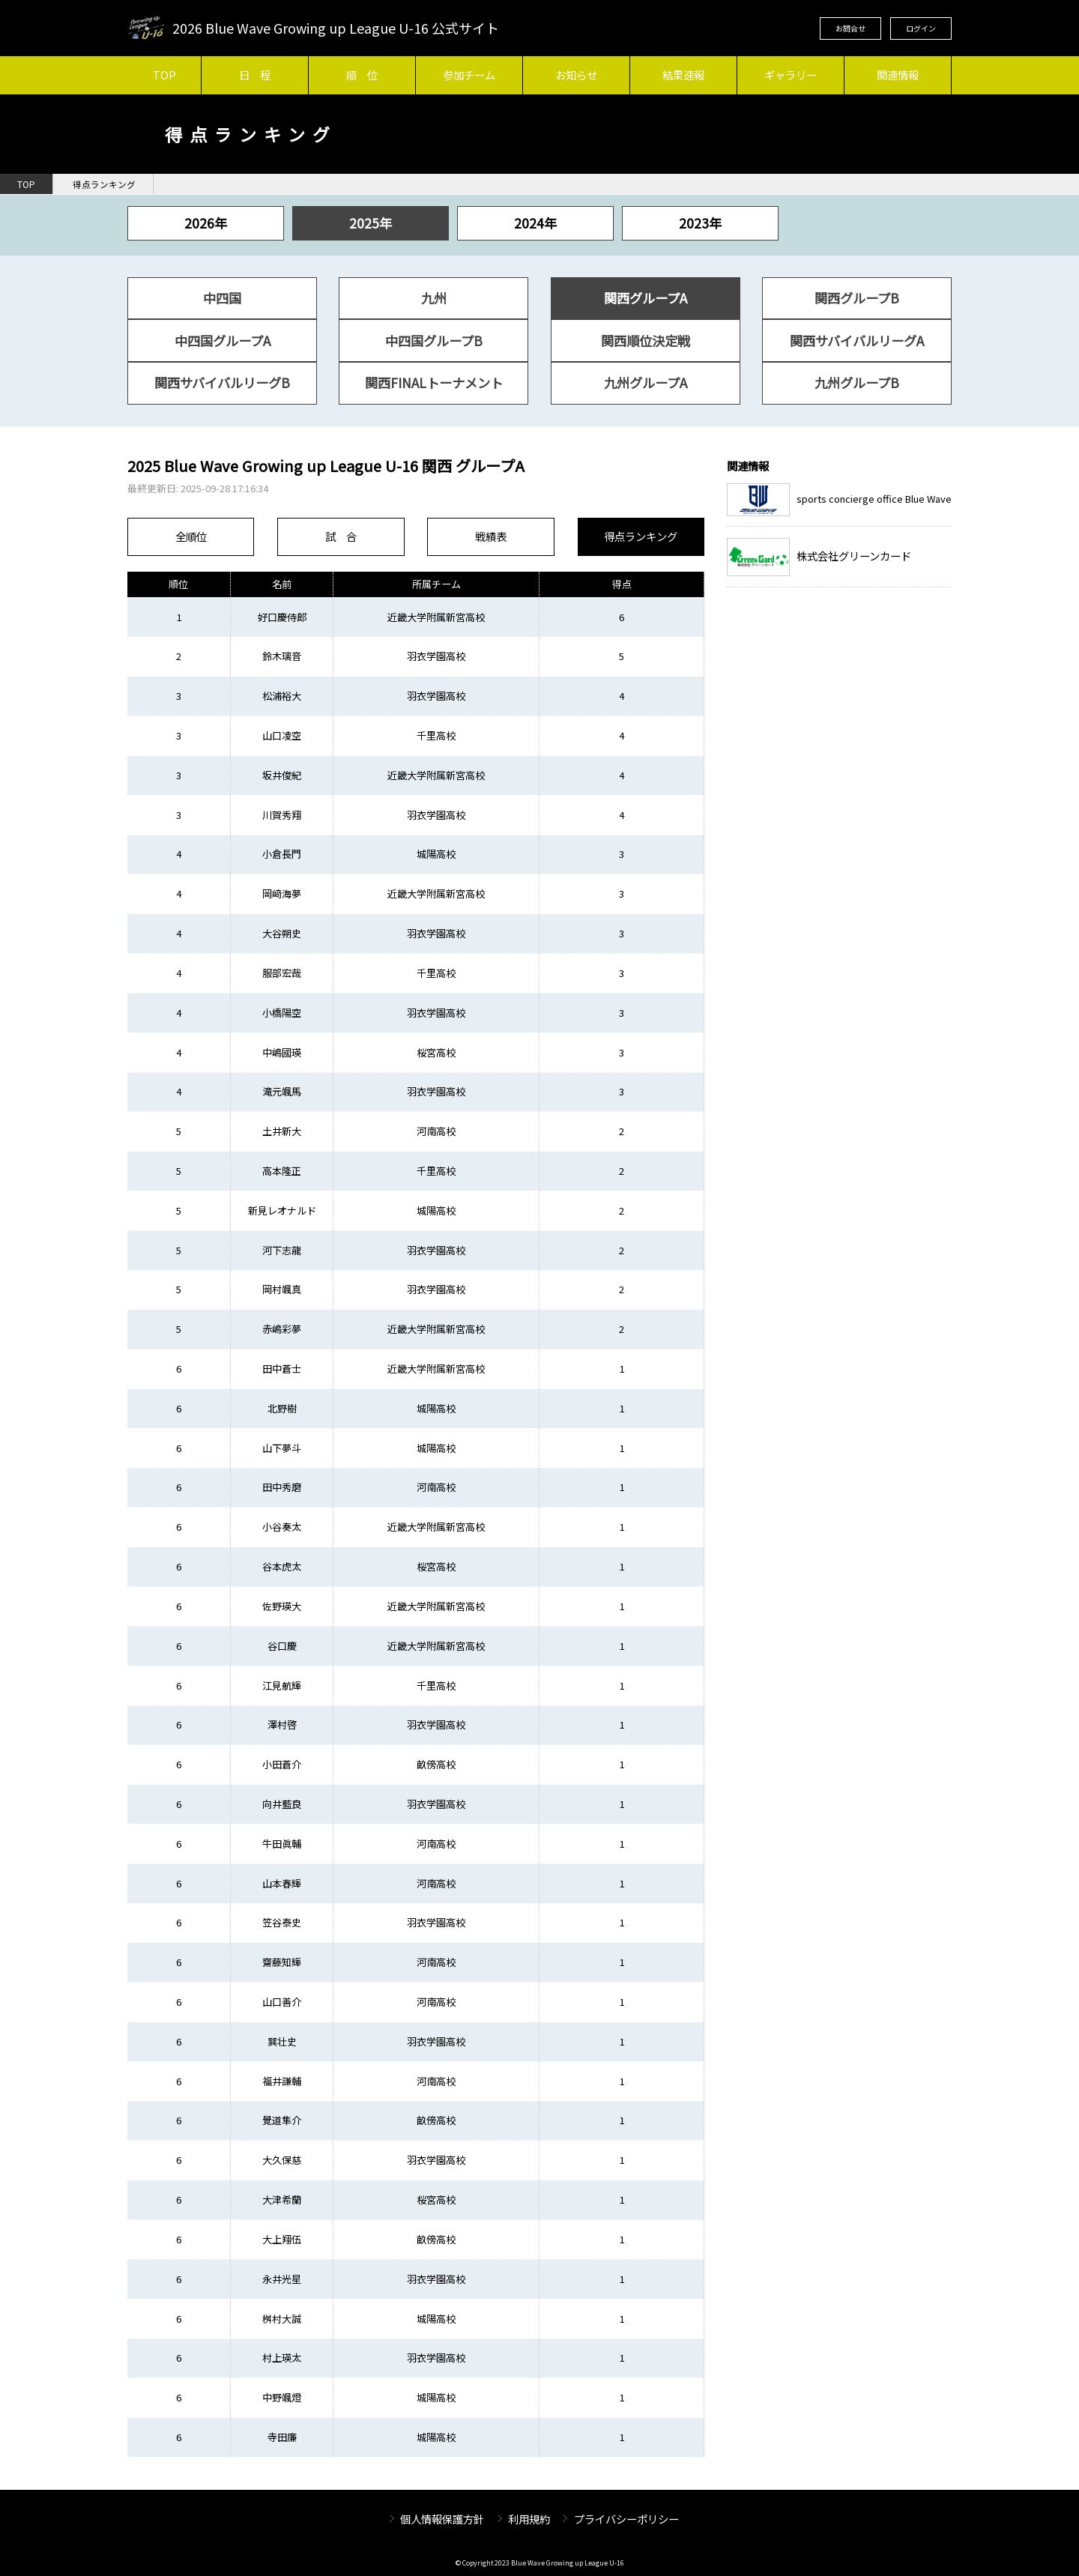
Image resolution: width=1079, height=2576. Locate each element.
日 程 (254, 74)
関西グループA (645, 297)
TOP (164, 74)
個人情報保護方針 (442, 2519)
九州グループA (645, 382)
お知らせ (576, 74)
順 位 (362, 74)
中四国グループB (434, 340)
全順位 (191, 536)
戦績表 (491, 536)
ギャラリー (790, 74)
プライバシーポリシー (626, 2519)
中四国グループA (222, 340)
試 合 (341, 536)
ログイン (921, 28)
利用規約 (529, 2519)
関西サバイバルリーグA (857, 340)
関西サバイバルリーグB (222, 382)
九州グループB (856, 382)
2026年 (205, 223)
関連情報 (898, 74)
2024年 (535, 223)
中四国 (222, 297)
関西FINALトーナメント (434, 382)
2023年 (700, 223)
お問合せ (850, 28)
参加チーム (469, 74)
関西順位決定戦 (645, 340)
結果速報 (683, 74)
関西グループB (856, 297)
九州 (434, 297)
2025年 (370, 223)
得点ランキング (104, 184)
